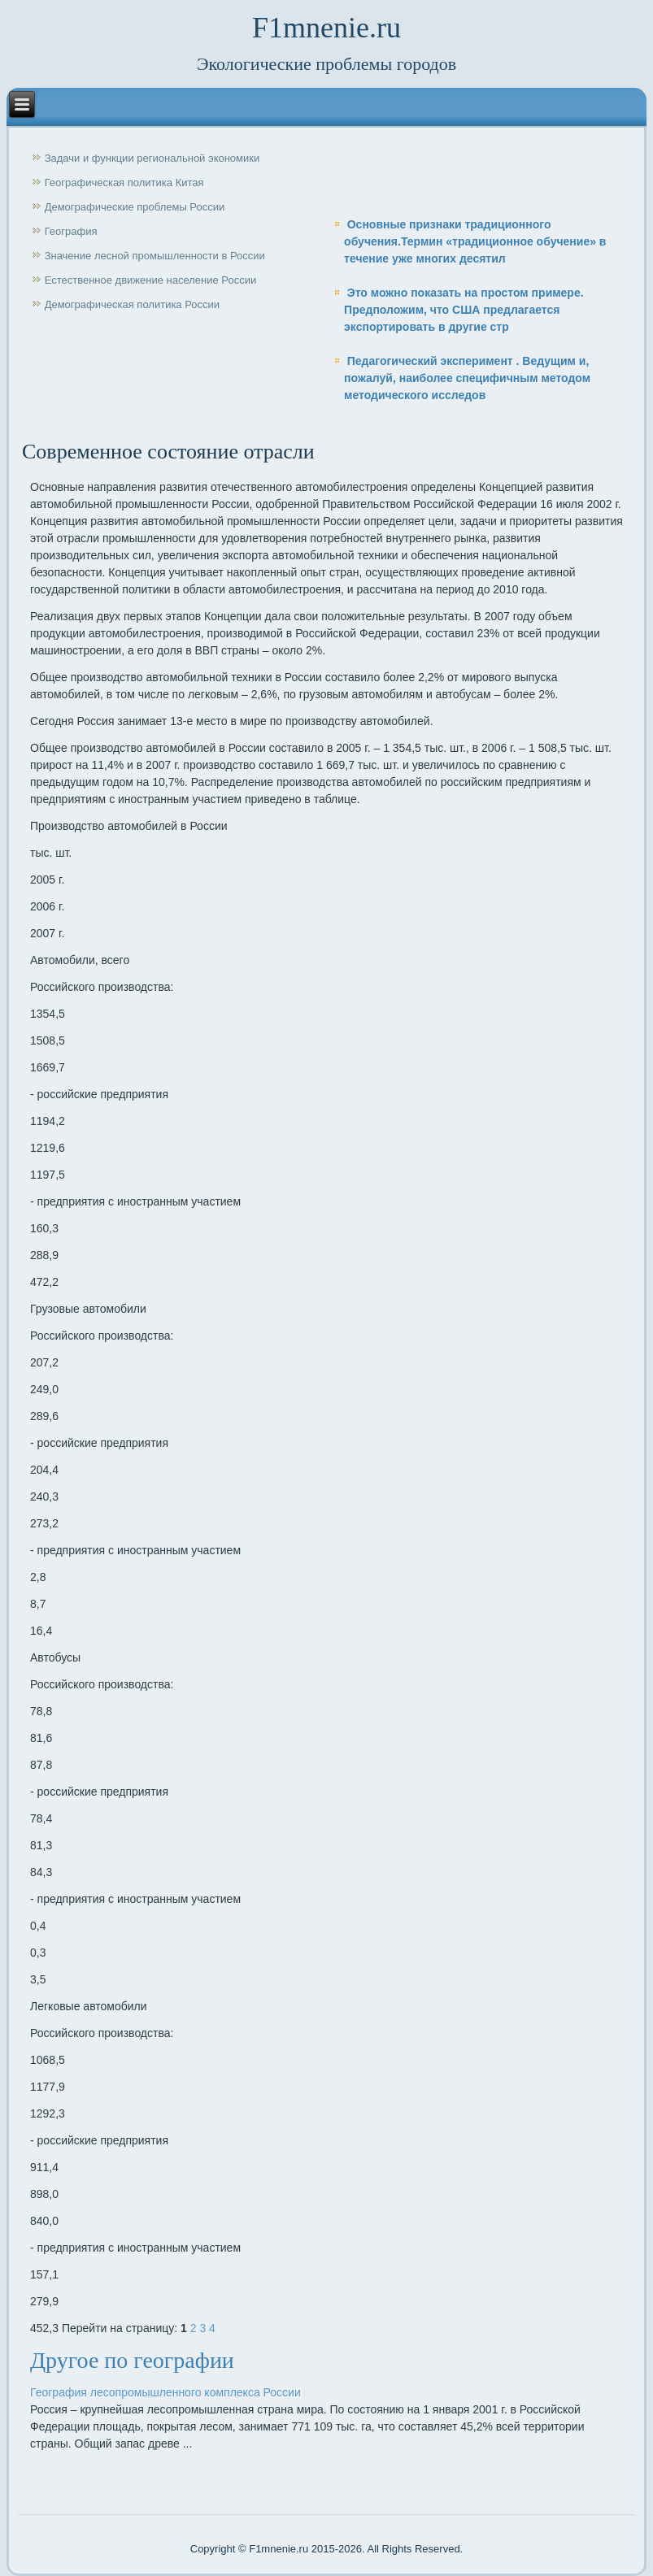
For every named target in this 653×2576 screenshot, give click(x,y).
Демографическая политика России (132, 304)
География (71, 231)
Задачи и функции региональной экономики (152, 158)
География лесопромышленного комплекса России (165, 2392)
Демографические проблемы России (135, 207)
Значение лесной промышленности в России (155, 256)
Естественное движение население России (151, 280)
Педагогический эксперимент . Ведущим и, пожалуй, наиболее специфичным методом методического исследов (467, 378)
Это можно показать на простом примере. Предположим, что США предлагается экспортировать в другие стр (464, 309)
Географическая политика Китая (124, 182)
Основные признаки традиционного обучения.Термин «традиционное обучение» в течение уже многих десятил (475, 241)
